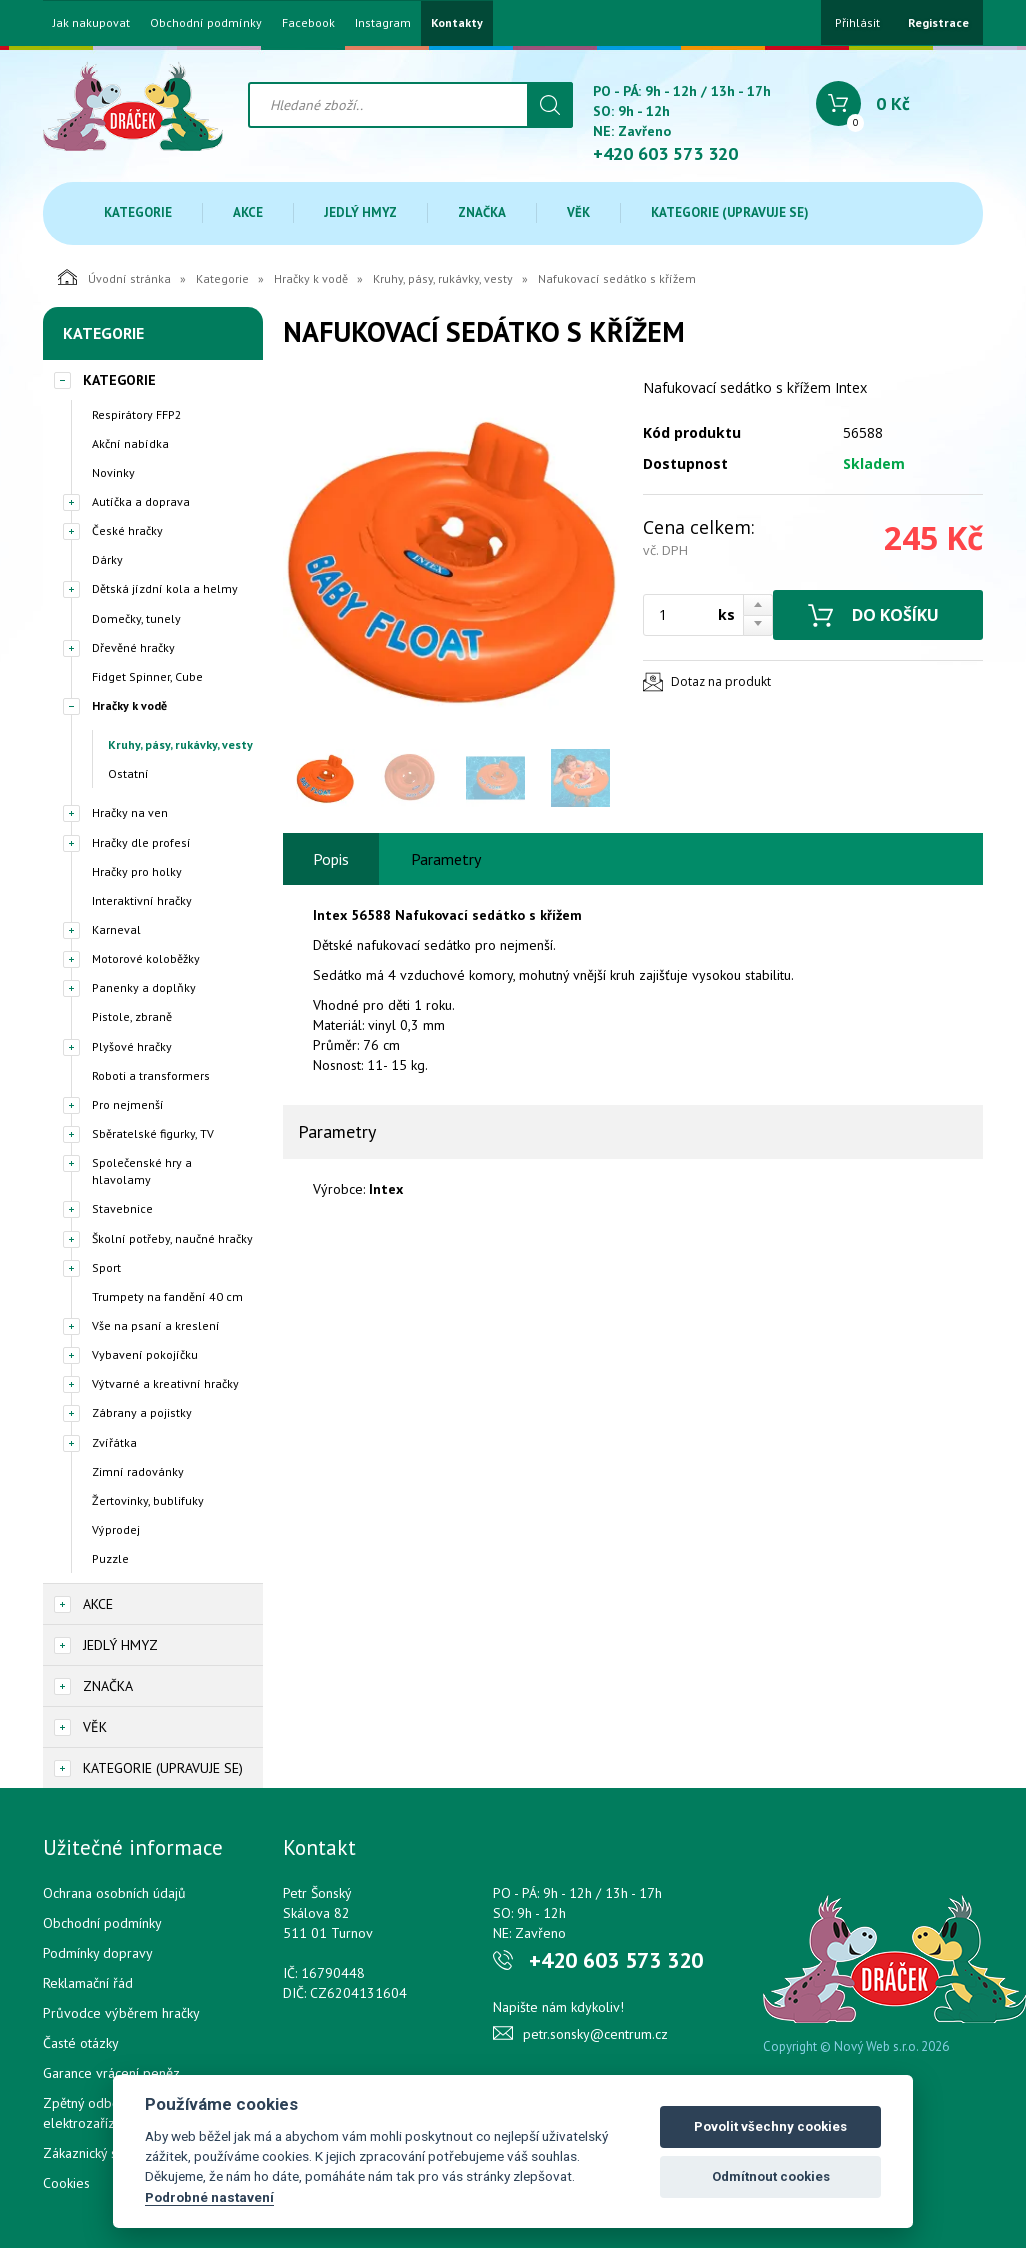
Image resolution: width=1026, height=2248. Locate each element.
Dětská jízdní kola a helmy (165, 588)
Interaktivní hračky (142, 900)
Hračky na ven (130, 812)
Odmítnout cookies (771, 2176)
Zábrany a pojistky (142, 1412)
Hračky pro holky (137, 871)
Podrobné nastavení (209, 2197)
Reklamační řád (88, 1983)
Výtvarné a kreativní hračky (165, 1383)
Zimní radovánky (138, 1471)
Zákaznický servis (94, 2153)
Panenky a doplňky (144, 987)
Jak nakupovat (91, 23)
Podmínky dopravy (98, 1953)
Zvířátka (114, 1442)
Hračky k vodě (311, 278)
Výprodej (116, 1529)
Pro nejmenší (128, 1104)
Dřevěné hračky (133, 647)
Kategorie (138, 212)
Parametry (446, 859)
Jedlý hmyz (360, 212)
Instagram (383, 23)
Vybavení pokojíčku (145, 1354)
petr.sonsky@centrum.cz (595, 2034)
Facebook (308, 23)
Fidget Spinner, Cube (147, 676)
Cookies (66, 2183)
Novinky (113, 472)
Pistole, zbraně (132, 1016)
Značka (482, 212)
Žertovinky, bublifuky (148, 1500)
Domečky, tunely (136, 618)
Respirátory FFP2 (137, 414)
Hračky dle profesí (141, 842)
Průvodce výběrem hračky (121, 2013)
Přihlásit (857, 22)
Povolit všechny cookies (770, 2126)
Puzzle (110, 1558)
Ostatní (128, 773)
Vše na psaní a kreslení (156, 1325)
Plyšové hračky (132, 1046)
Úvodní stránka (114, 277)
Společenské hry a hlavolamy (142, 1171)
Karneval (116, 929)
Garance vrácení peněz (111, 2073)
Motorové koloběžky (146, 958)
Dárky (107, 559)
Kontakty (457, 23)
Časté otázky (81, 2043)
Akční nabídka (130, 443)
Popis (331, 859)
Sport (106, 1267)
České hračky (127, 530)
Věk (578, 212)
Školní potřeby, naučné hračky (172, 1238)
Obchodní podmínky (206, 23)
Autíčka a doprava (141, 501)
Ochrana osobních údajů (114, 1893)
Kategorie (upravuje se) (730, 212)
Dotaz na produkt (721, 681)
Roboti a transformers (151, 1075)
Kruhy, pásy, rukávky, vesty (443, 278)
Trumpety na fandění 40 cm (167, 1296)
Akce (248, 212)
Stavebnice (122, 1208)
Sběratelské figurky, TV (153, 1133)
